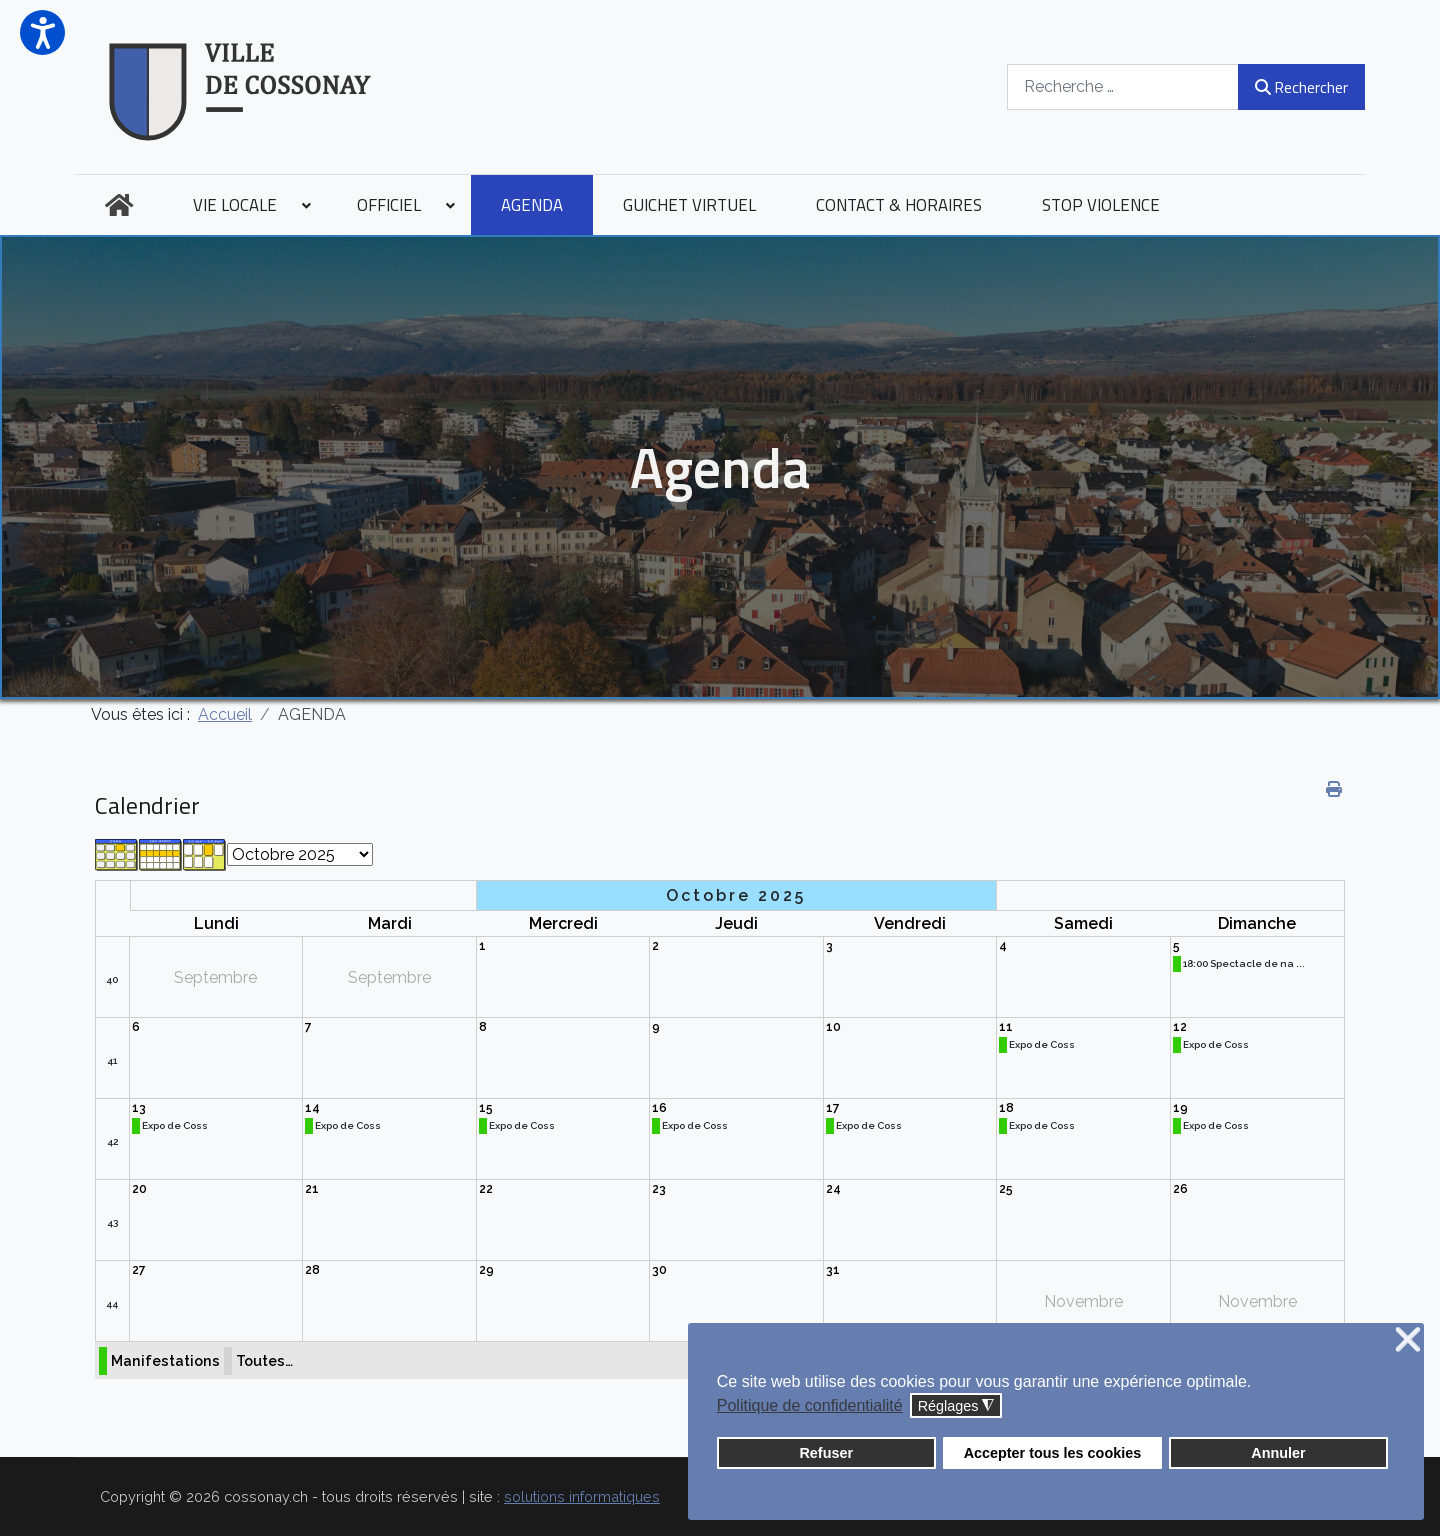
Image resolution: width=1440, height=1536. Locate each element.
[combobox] (1123, 86)
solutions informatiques (582, 1496)
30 (659, 1270)
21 (312, 1189)
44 (112, 1303)
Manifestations (165, 1360)
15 (486, 1108)
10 (833, 1027)
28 (312, 1270)
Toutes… (264, 1360)
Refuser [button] (826, 1453)
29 (486, 1270)
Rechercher (1301, 87)
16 (659, 1108)
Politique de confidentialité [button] (810, 1405)
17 (833, 1108)
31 (833, 1270)
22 (486, 1189)
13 (139, 1108)
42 (112, 1141)
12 (1180, 1027)
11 (1006, 1027)
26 (1180, 1189)
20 (139, 1189)
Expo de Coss (1042, 1044)
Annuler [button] (1278, 1453)
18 (1006, 1108)
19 (1180, 1108)
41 (112, 1060)
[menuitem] (119, 205)
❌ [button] (1408, 1340)
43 (112, 1222)
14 (312, 1108)
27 (139, 1270)
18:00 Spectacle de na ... (1244, 963)
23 (659, 1189)
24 (833, 1189)
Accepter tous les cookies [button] (1053, 1453)
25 (1006, 1189)
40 (112, 979)
